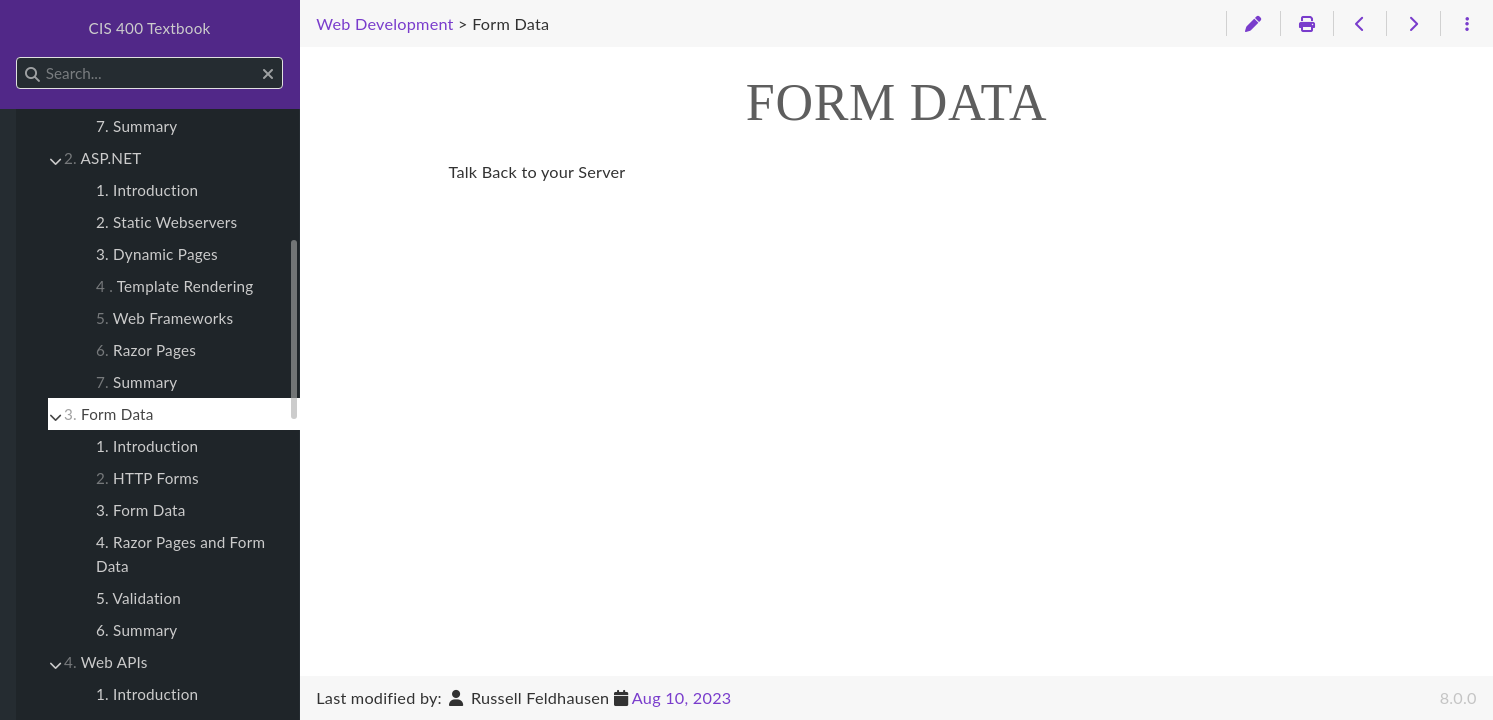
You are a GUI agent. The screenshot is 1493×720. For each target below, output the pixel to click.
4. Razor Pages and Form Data (180, 554)
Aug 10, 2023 (682, 697)
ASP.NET (102, 158)
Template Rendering (174, 286)
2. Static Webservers (166, 222)
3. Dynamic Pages (157, 254)
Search (17, 57)
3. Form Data (141, 510)
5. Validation (138, 598)
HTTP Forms (147, 478)
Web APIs (106, 662)
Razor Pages (146, 350)
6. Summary (136, 630)
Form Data (109, 414)
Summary (136, 382)
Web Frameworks (164, 318)
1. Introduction (147, 190)
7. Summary (136, 126)
